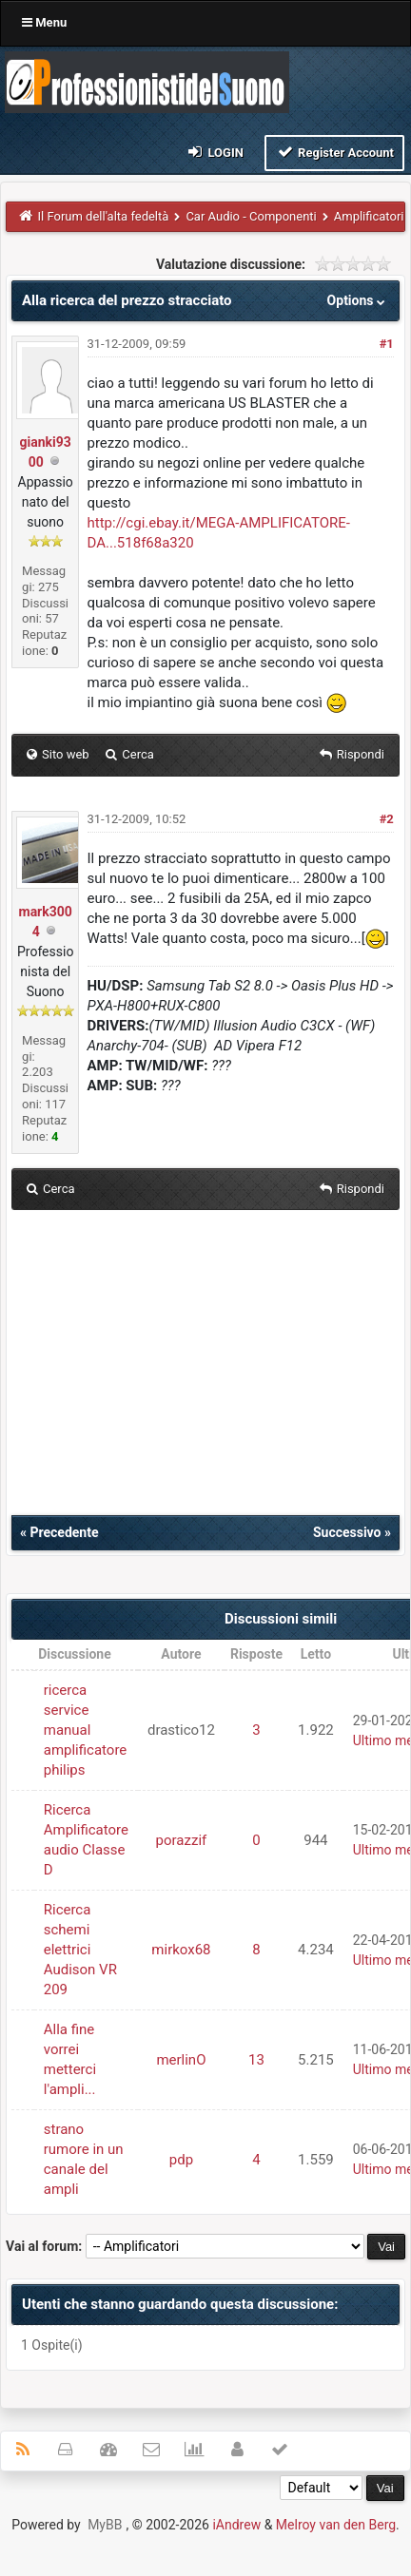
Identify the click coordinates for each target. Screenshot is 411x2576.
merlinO (181, 2059)
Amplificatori (369, 216)
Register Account (334, 152)
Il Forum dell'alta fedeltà (103, 216)
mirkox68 (180, 1949)
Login (215, 152)
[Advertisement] (205, 1373)
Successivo (347, 1532)
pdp (181, 2159)
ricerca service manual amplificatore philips (85, 1730)
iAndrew (236, 2524)
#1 (387, 343)
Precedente (63, 1532)
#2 (387, 819)
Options (358, 300)
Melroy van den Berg (336, 2524)
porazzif (181, 1840)
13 (256, 2059)
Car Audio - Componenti (251, 216)
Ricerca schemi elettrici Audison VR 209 (80, 1949)
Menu (44, 22)
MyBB (105, 2524)
